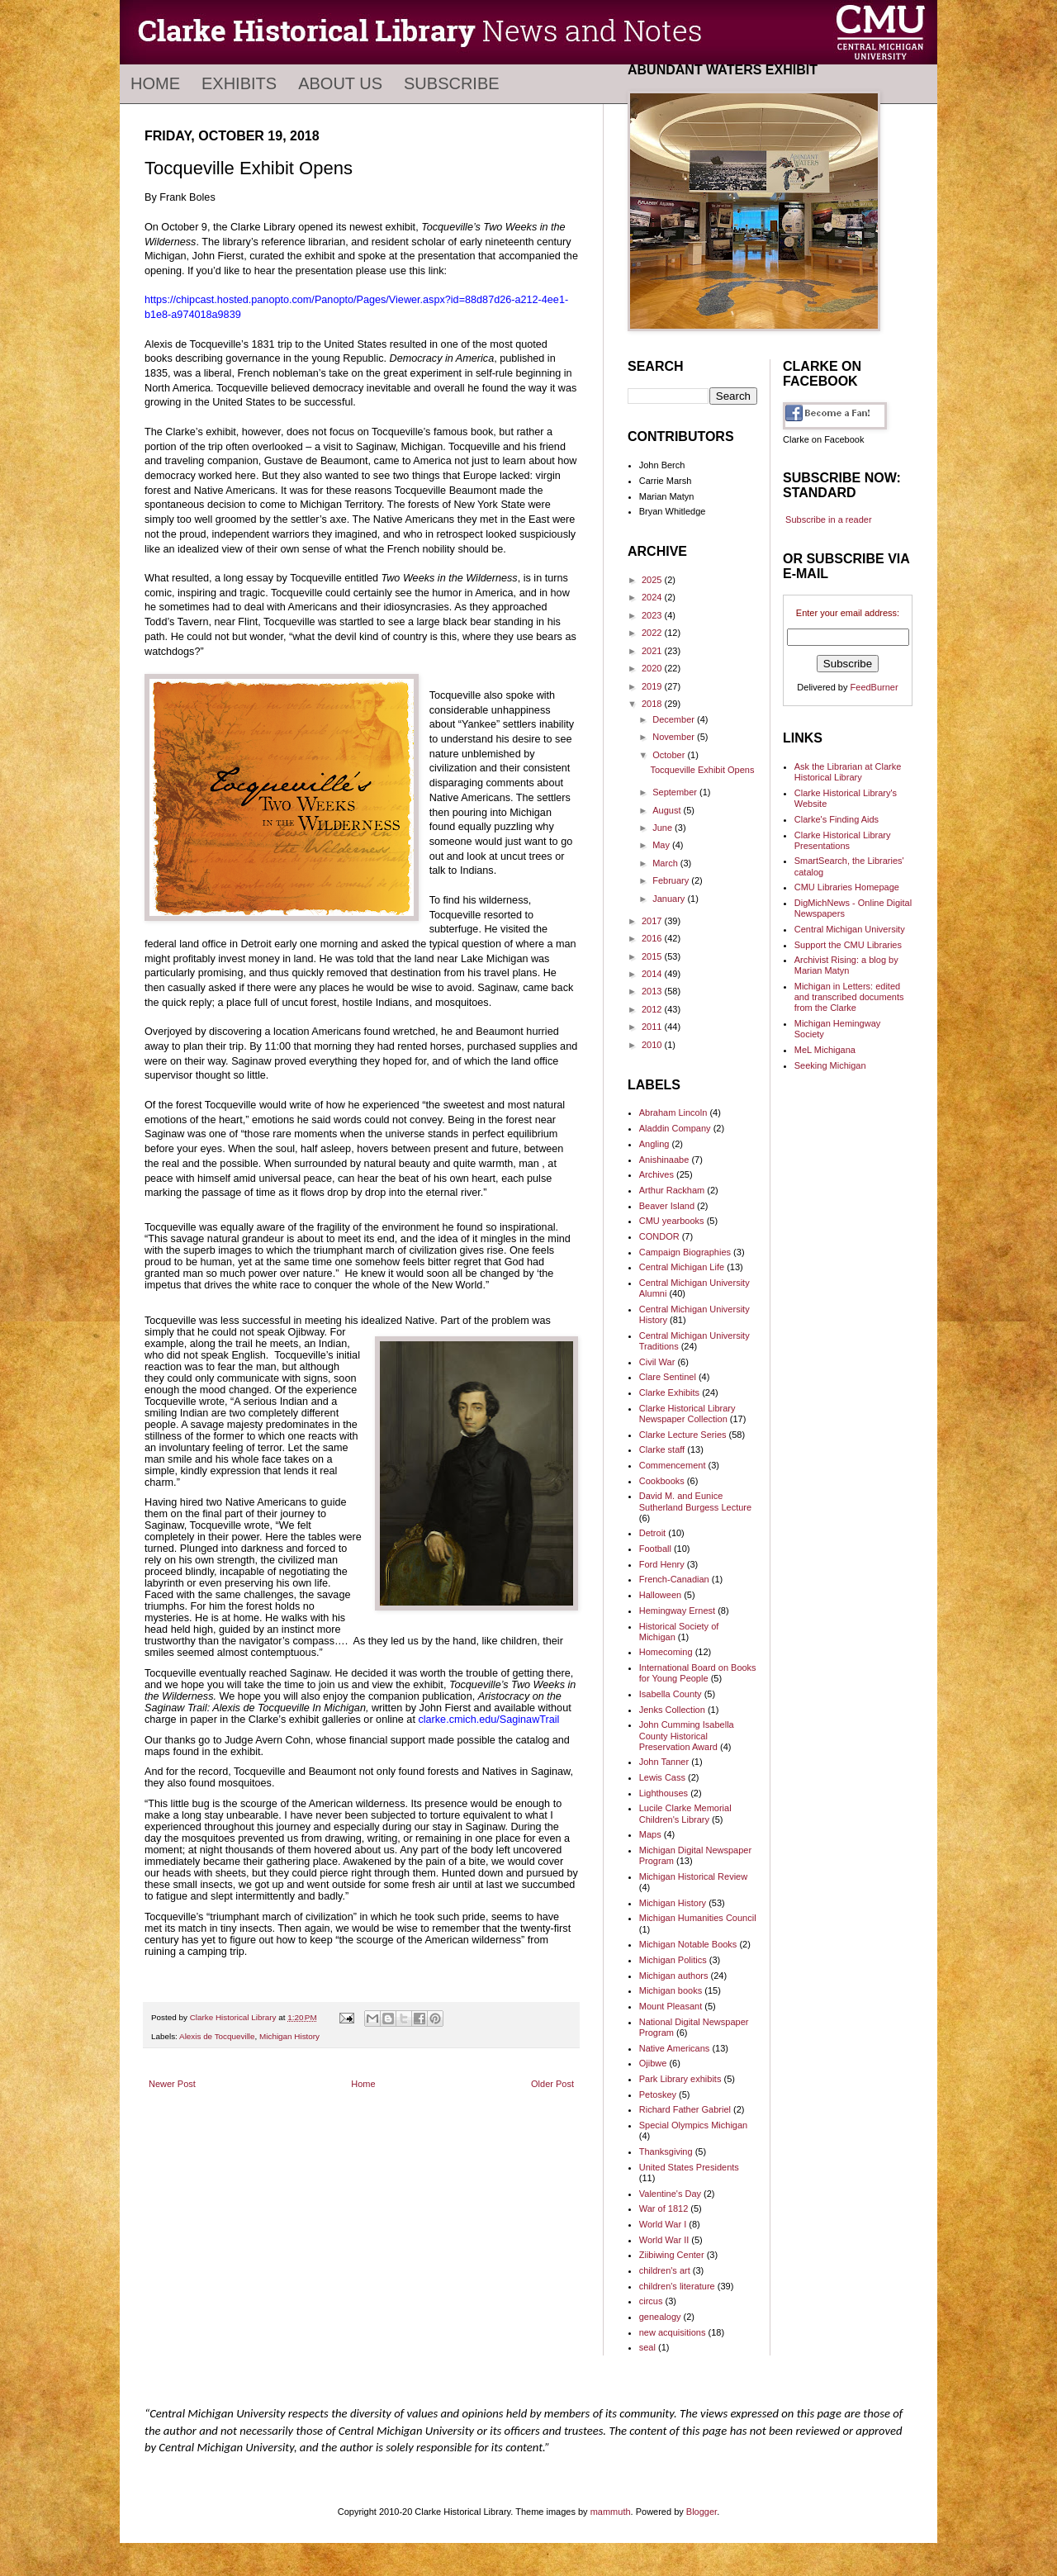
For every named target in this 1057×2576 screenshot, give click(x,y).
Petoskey (657, 2094)
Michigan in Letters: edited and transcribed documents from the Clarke (849, 997)
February (671, 880)
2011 (653, 1027)
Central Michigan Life (681, 1267)
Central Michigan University (849, 929)
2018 (653, 704)
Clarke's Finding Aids (836, 819)
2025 (653, 580)
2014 (653, 974)
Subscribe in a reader (828, 519)
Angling (654, 1144)
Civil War (657, 1362)
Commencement (672, 1465)
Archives (656, 1174)
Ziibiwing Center (671, 2255)
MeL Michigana (825, 1050)
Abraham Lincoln (673, 1112)
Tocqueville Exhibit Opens (702, 770)
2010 (653, 1045)
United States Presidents (689, 2167)
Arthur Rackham (671, 1190)
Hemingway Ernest (677, 1610)
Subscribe (452, 83)
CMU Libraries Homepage (846, 887)
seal (647, 2347)
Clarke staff (662, 1449)
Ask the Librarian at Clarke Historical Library (848, 771)
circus (651, 2301)
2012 (653, 1009)
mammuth (610, 2512)
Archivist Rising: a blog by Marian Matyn (846, 965)
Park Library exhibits (680, 2079)
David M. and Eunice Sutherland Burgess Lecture (695, 1501)
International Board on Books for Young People (697, 1673)
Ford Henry (662, 1564)
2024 (653, 597)
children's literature (677, 2286)
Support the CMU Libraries (848, 945)
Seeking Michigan (830, 1065)
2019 (653, 686)
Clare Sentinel (667, 1377)
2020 (653, 668)
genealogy (660, 2317)
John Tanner (664, 1762)
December (674, 719)
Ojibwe (653, 2063)
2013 (653, 991)
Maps (650, 1834)
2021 (653, 651)
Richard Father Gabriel (685, 2109)
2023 (653, 615)
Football (655, 1549)
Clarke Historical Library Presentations (842, 840)
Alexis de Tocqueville (217, 2036)
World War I (662, 2224)
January (669, 899)
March (666, 863)
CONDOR (659, 1236)
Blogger (701, 2512)
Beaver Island (666, 1206)
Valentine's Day (670, 2194)
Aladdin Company (675, 1128)
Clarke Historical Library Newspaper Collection (687, 1413)
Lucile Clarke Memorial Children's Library (685, 1813)
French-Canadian (674, 1579)
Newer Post (172, 2084)
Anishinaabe (664, 1160)
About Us (340, 83)
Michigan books (670, 1990)
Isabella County (670, 1694)
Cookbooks (662, 1481)
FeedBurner (874, 687)
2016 (653, 938)
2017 (653, 921)
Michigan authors (674, 1976)
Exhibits (239, 83)
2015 (653, 956)
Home (155, 83)
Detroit (652, 1533)
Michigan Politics (673, 1960)
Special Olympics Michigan (693, 2125)
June (663, 828)
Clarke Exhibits (669, 1392)
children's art (664, 2270)
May (662, 845)
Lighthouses (663, 1793)
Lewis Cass (662, 1777)
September (675, 792)
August (667, 810)
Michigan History (289, 2036)
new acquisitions (672, 2332)
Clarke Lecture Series (683, 1435)
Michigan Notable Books (688, 1944)
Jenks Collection (672, 1710)
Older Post (552, 2084)
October (669, 755)
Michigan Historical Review (693, 1876)
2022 (653, 633)
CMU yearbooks (671, 1221)
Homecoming (666, 1652)
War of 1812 (664, 2208)
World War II (664, 2240)
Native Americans (674, 2048)
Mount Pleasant (670, 2006)
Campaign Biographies (685, 1252)
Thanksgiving (666, 2151)
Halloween (660, 1595)
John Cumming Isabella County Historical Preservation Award (686, 1735)
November (674, 737)
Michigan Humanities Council (697, 1918)
